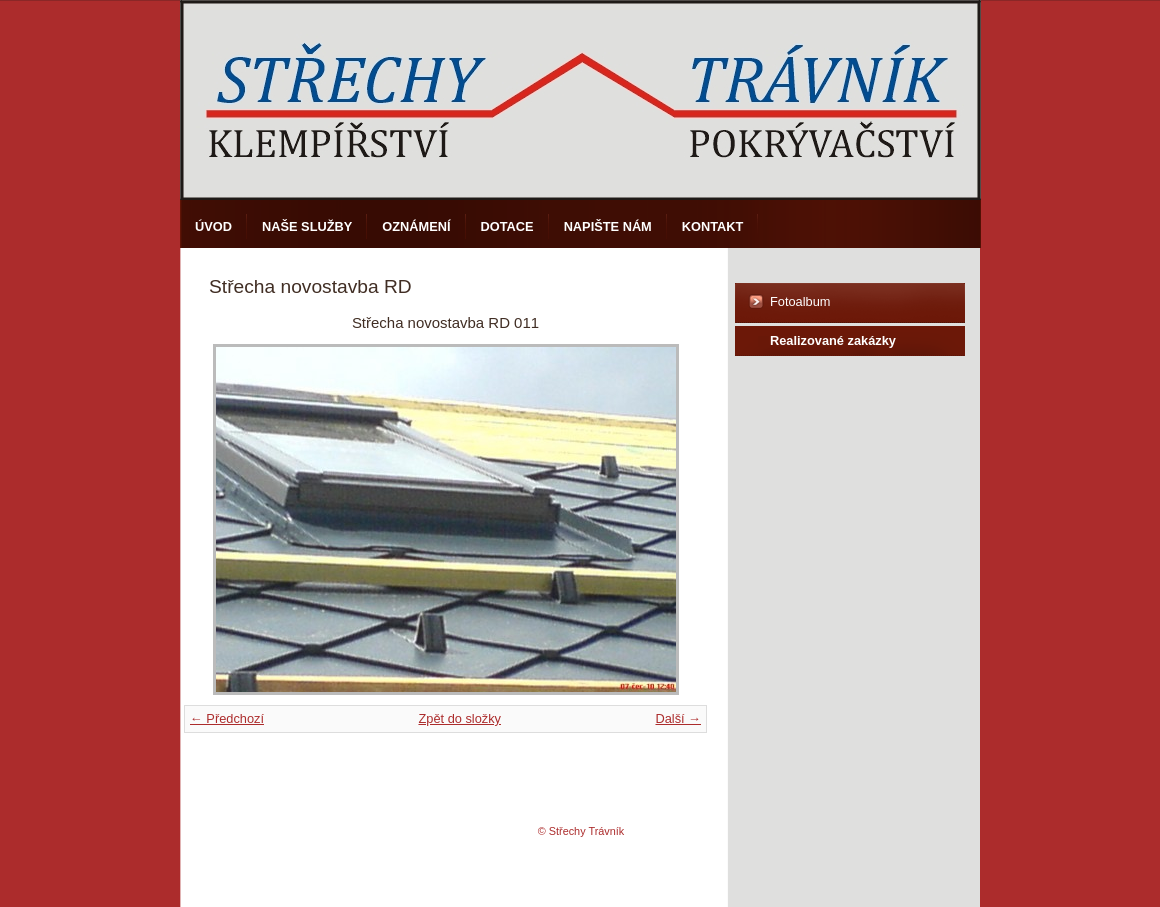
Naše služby (307, 226)
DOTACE (507, 226)
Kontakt (713, 226)
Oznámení (416, 226)
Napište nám (608, 226)
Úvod (213, 226)
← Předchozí (227, 718)
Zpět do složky (459, 718)
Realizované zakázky (833, 340)
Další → (678, 718)
